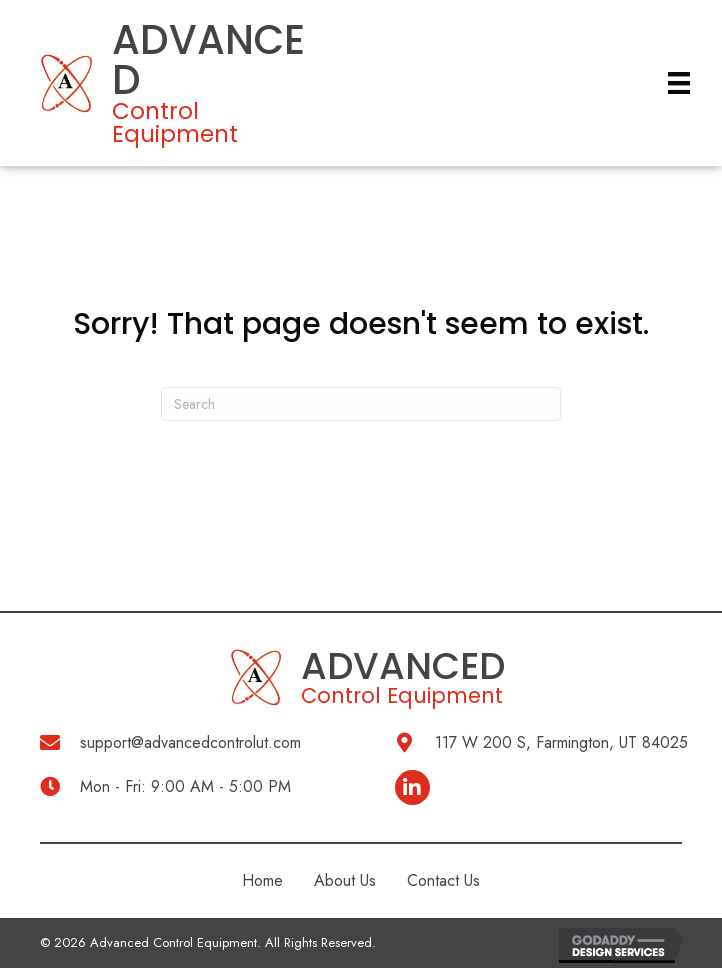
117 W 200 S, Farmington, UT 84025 (561, 742)
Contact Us (443, 880)
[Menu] (679, 83)
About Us (345, 880)
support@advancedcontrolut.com (190, 742)
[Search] (361, 404)
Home (262, 880)
